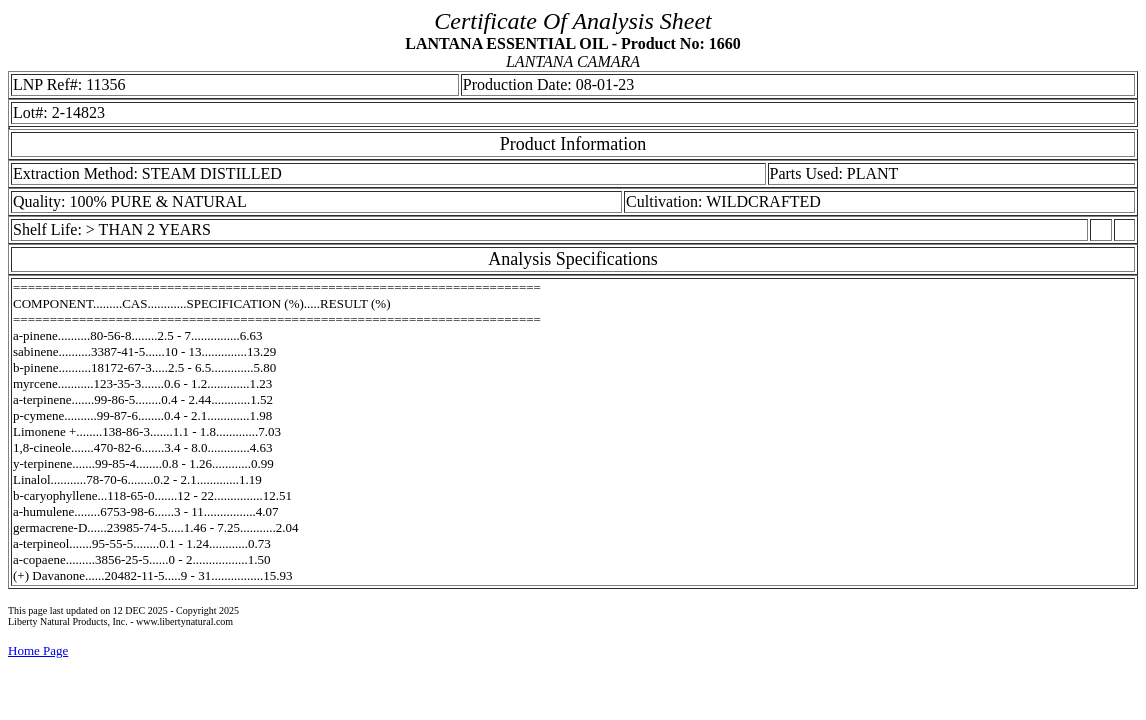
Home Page (38, 650)
